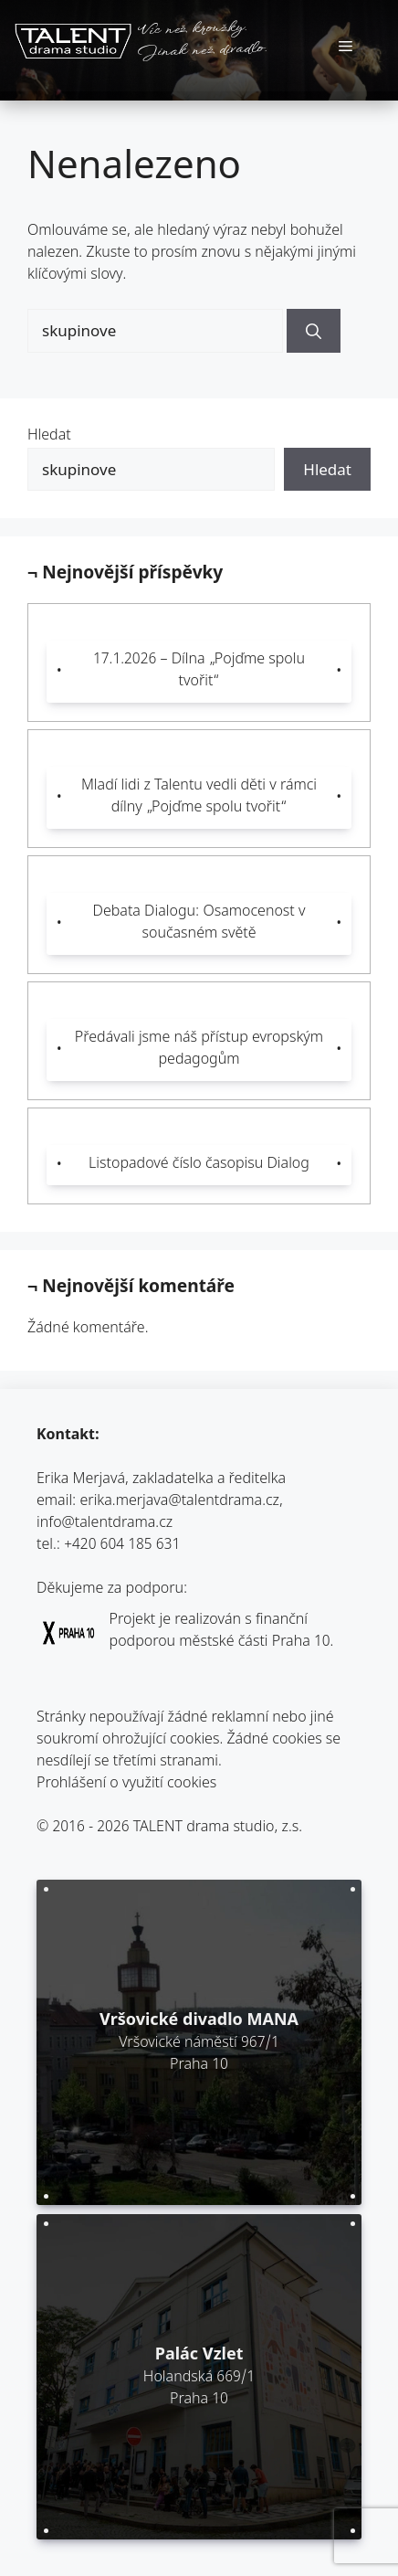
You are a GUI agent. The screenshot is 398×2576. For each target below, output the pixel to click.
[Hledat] (313, 331)
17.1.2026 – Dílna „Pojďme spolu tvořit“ (199, 671)
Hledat (49, 436)
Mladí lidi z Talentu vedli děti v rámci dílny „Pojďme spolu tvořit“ (199, 797)
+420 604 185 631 (122, 1545)
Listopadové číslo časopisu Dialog (199, 1164)
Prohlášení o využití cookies (126, 1784)
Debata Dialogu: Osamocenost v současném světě (199, 923)
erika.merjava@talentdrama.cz (180, 1501)
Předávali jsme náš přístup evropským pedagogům (199, 1049)
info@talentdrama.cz (105, 1523)
